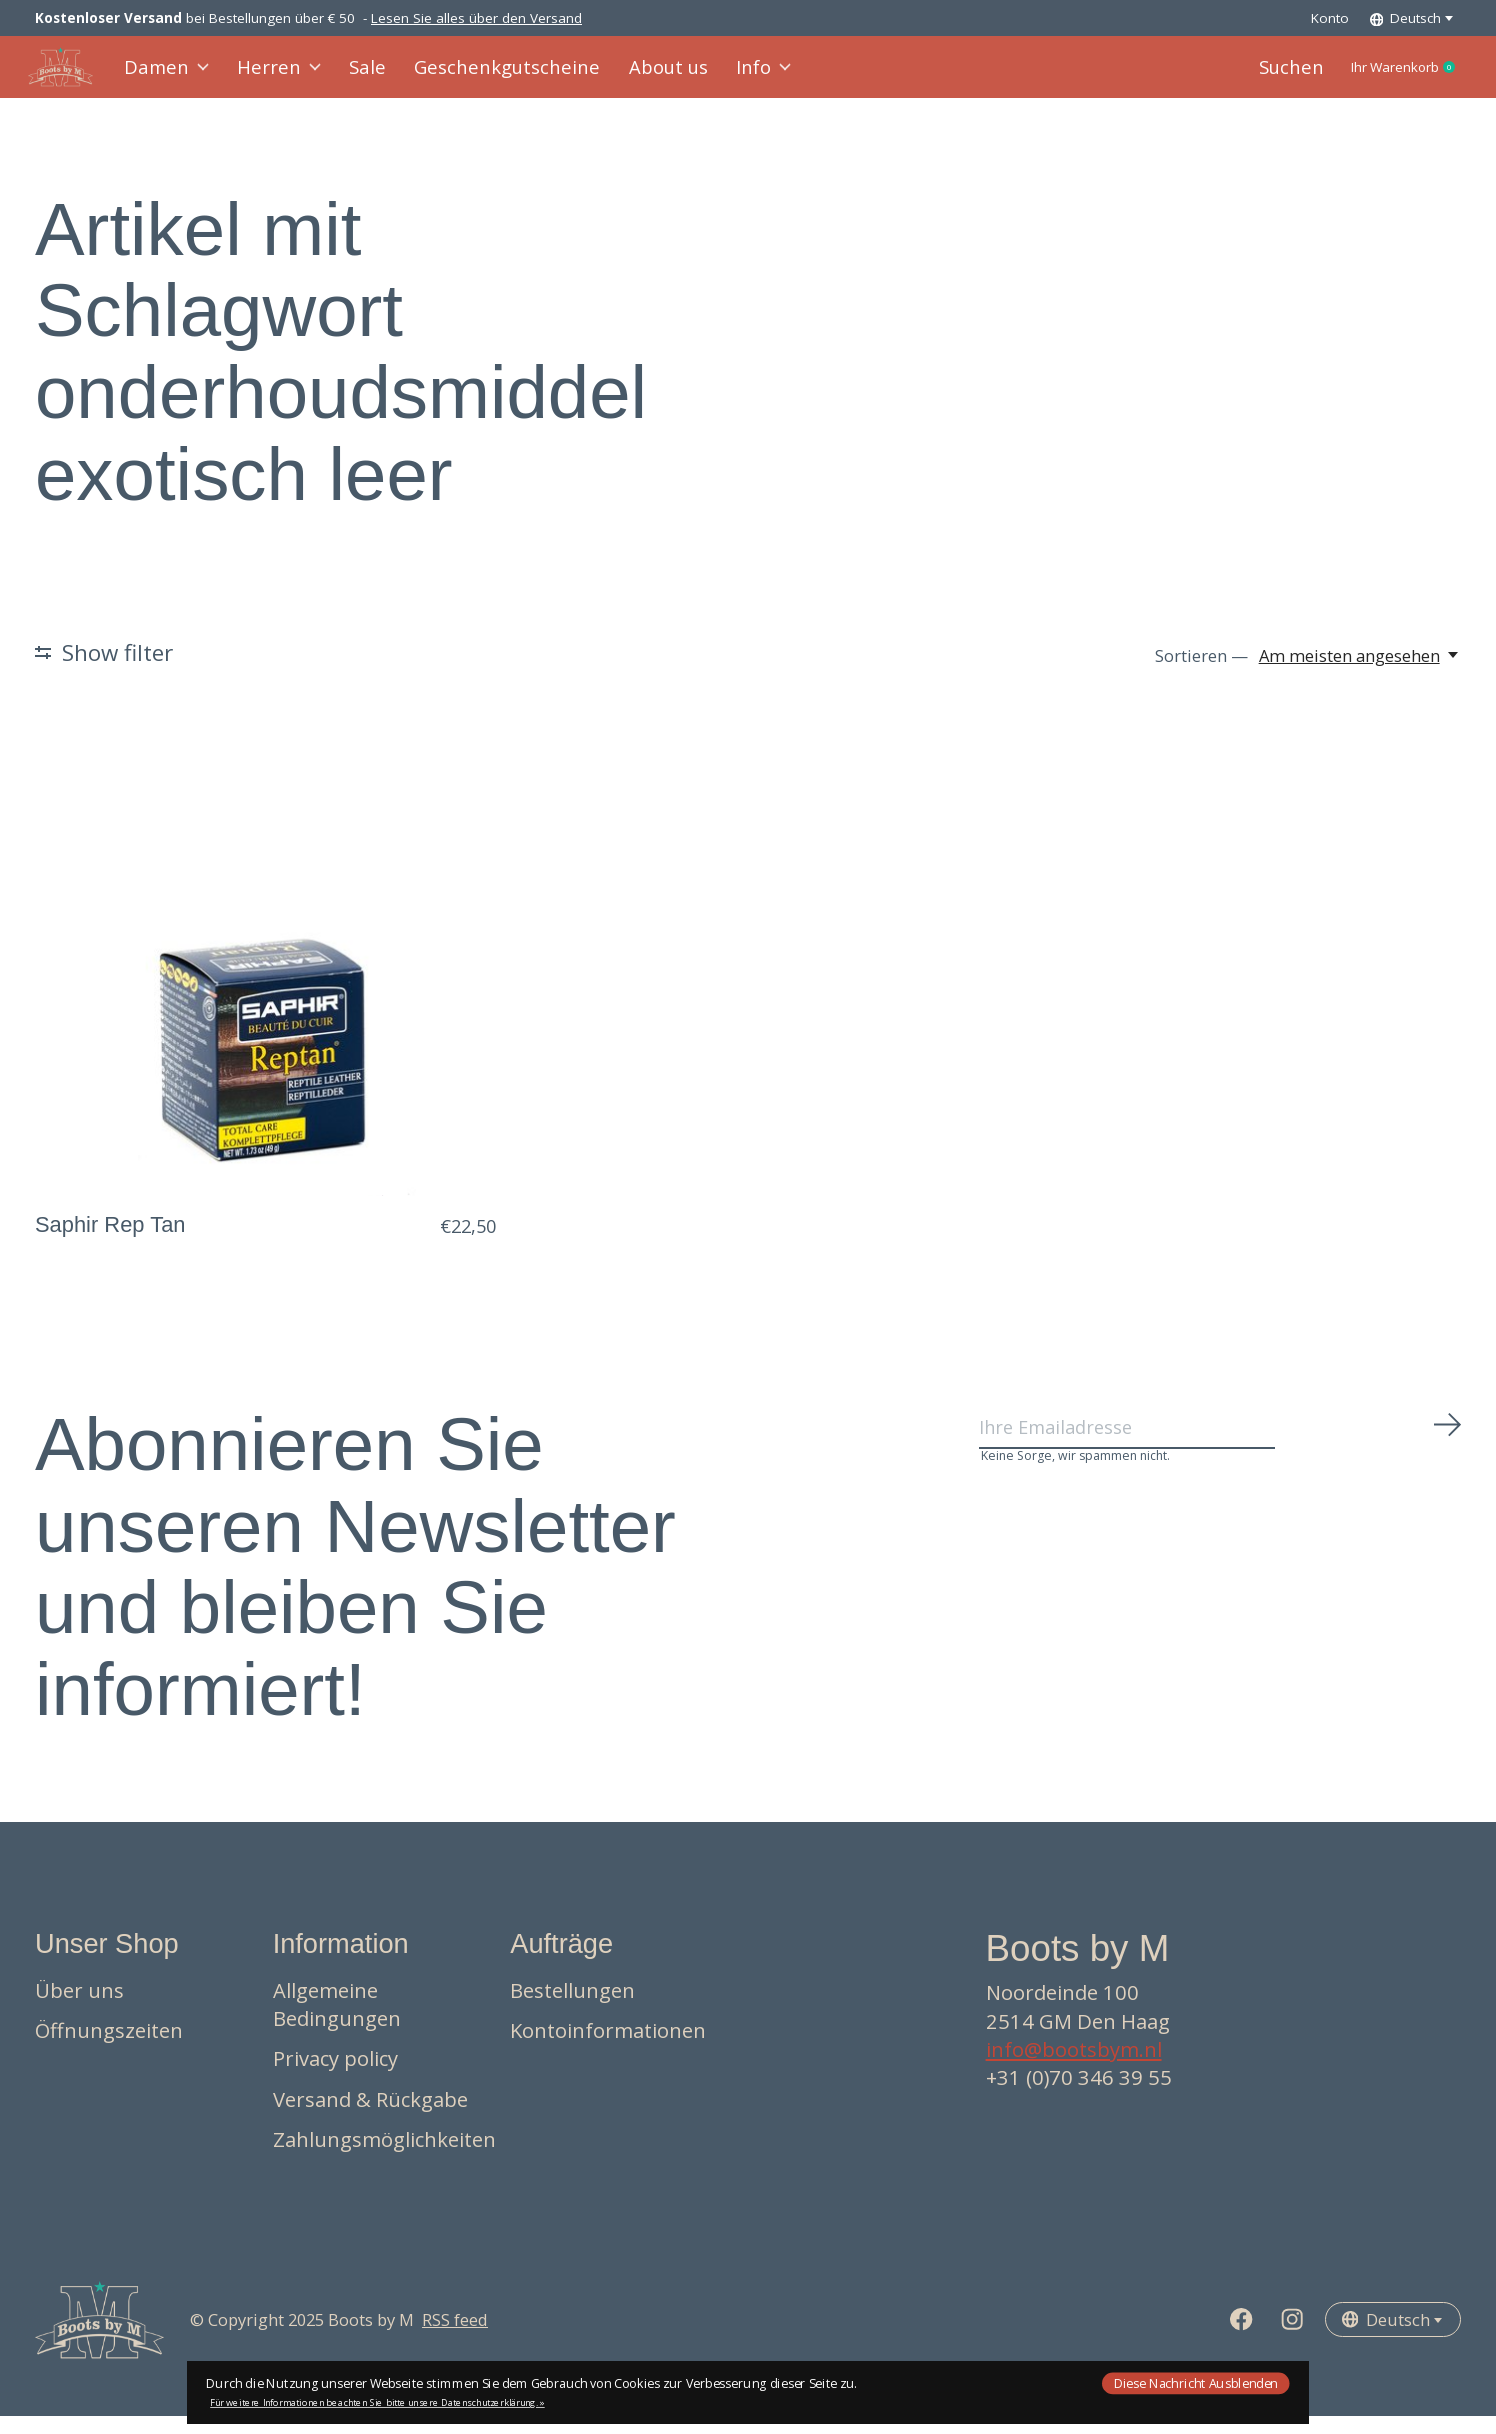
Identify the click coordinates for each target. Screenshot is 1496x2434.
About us (638, 76)
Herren (280, 76)
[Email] (1221, 1453)
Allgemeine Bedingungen (337, 2022)
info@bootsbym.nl (1074, 2068)
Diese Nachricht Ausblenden (1196, 2382)
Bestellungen (572, 2008)
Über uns (79, 2008)
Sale (364, 76)
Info (729, 76)
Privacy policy (335, 2077)
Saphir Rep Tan (110, 1242)
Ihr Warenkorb (1387, 77)
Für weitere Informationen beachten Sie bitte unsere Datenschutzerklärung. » (377, 2402)
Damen (174, 76)
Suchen (1254, 76)
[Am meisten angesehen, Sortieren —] (1360, 673)
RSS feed (455, 2338)
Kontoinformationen (608, 2049)
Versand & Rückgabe (370, 2117)
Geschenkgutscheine (491, 76)
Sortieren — (1201, 673)
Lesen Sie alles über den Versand (476, 18)
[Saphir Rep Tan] (265, 983)
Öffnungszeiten (109, 2049)
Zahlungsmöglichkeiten (384, 2158)
